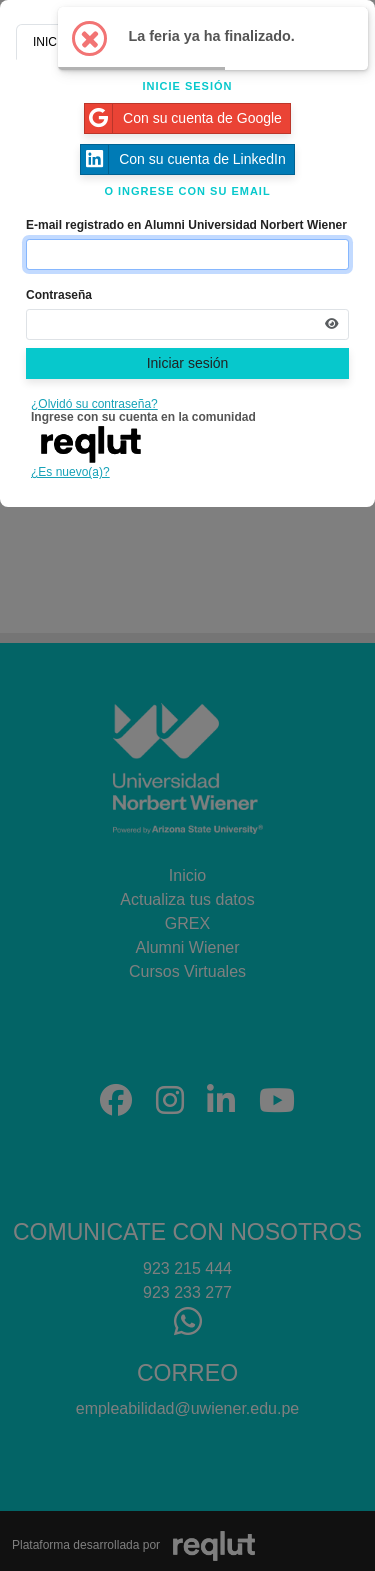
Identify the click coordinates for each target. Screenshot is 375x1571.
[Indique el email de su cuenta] (187, 254)
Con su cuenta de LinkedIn (183, 159)
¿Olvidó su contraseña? (94, 404)
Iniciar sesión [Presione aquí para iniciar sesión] (188, 363)
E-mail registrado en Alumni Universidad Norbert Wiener (186, 225)
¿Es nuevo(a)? (70, 472)
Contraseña (59, 295)
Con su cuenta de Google (183, 118)
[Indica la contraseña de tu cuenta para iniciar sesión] (187, 324)
